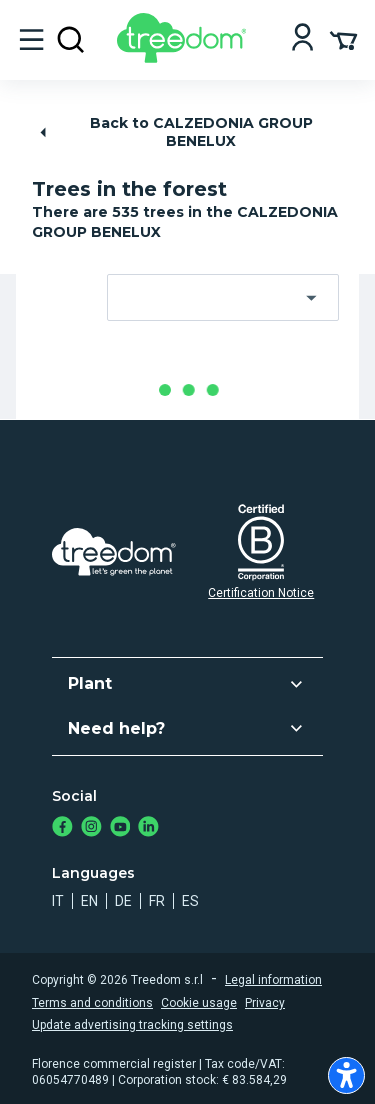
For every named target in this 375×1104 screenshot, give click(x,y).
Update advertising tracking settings (132, 1025)
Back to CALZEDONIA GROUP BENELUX (173, 132)
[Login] (302, 39)
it (58, 901)
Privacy (265, 1003)
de (123, 901)
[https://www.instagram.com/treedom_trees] (91, 828)
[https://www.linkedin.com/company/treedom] (148, 828)
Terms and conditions (92, 1003)
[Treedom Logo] (185, 57)
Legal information (273, 980)
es (190, 901)
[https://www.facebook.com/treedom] (62, 828)
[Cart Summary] (343, 39)
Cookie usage (199, 1003)
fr (157, 901)
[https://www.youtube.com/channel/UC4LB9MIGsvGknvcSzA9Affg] (120, 828)
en (89, 901)
